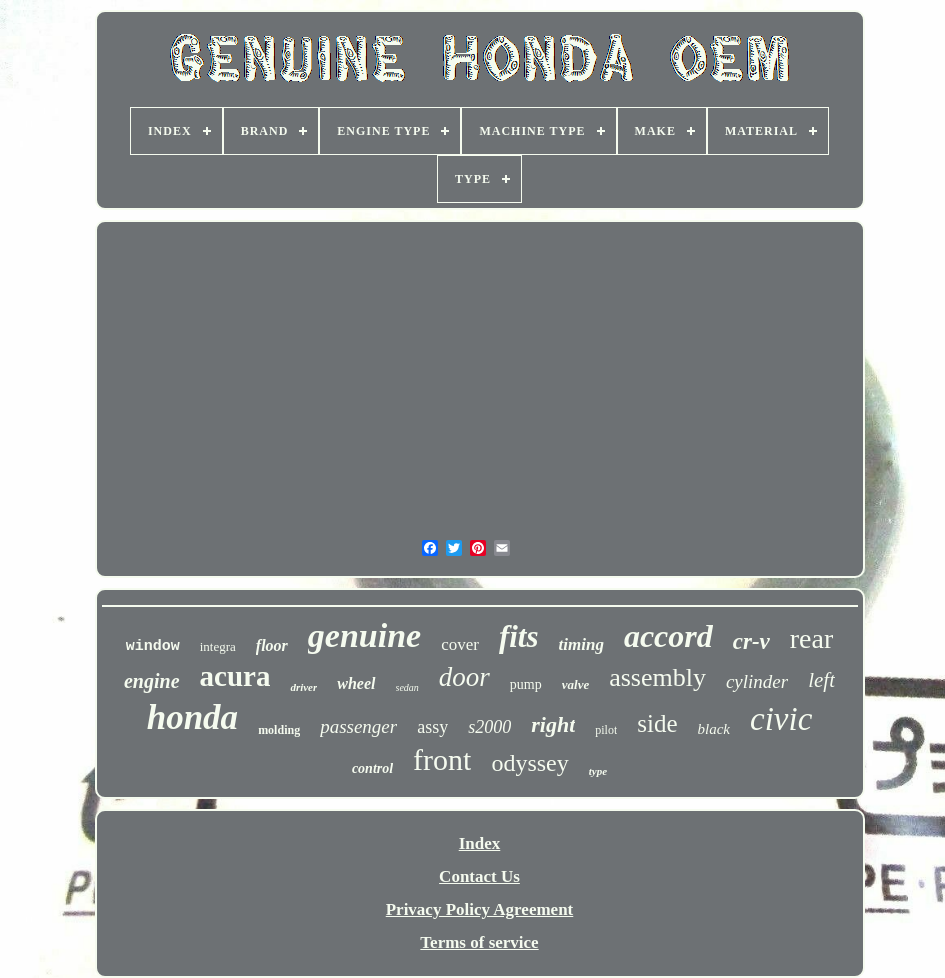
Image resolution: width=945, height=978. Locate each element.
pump (526, 684)
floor (272, 645)
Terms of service (479, 942)
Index (480, 843)
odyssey (529, 763)
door (464, 677)
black (714, 729)
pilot (606, 730)
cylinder (757, 681)
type (598, 771)
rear (812, 638)
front (442, 759)
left (821, 680)
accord (668, 636)
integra (218, 646)
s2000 (489, 727)
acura (235, 676)
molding (279, 730)
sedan (407, 687)
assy (432, 727)
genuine (364, 635)
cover (460, 644)
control (372, 768)
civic (781, 719)
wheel (356, 683)
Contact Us (479, 876)
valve (575, 684)
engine (152, 681)
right (553, 724)
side (657, 723)
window (153, 646)
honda (192, 717)
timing (581, 644)
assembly (657, 677)
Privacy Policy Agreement (480, 909)
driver (303, 687)
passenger (358, 726)
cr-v (751, 641)
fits (519, 636)
